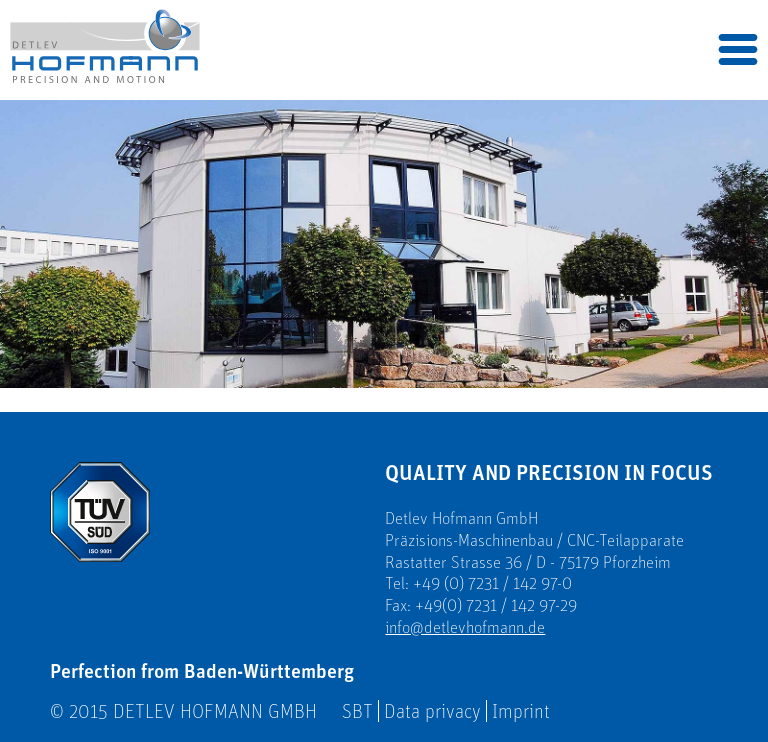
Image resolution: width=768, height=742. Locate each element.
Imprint (521, 711)
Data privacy (432, 711)
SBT (357, 711)
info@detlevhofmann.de (465, 627)
